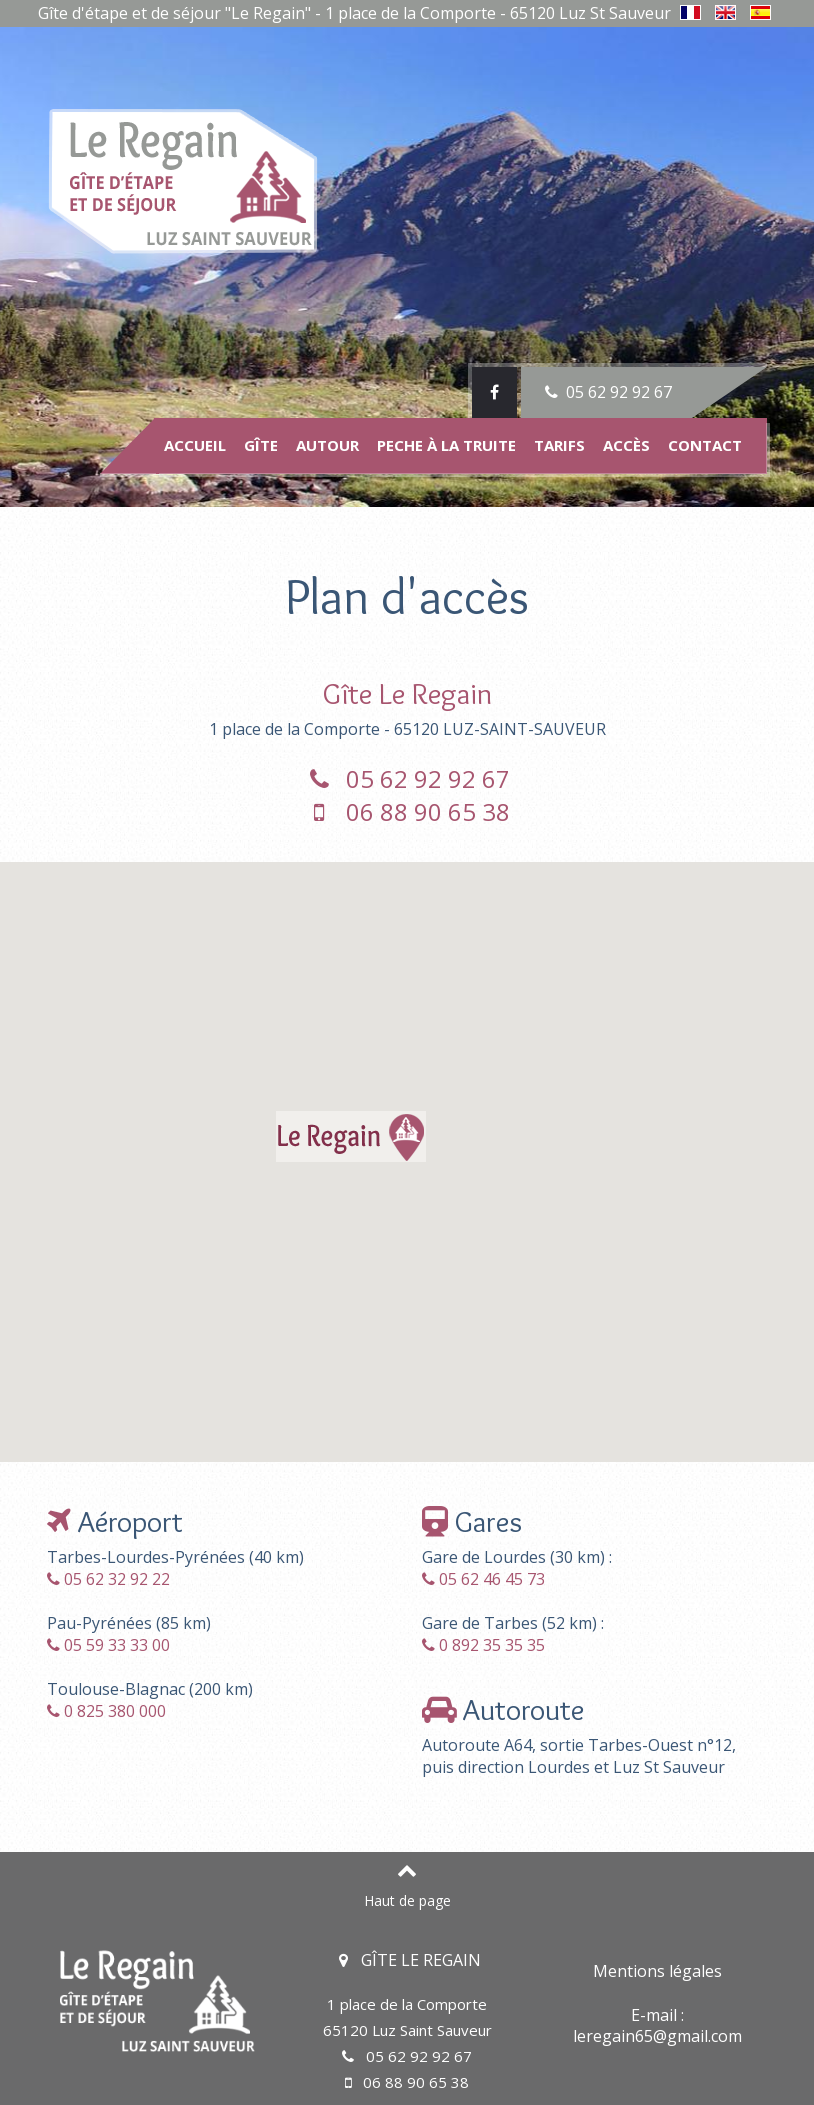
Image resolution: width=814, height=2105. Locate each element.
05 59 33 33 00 (117, 1645)
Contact (705, 445)
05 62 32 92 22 (117, 1579)
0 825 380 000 (115, 1711)
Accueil (195, 445)
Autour (327, 445)
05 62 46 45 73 (492, 1579)
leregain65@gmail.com (657, 2036)
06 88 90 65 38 (407, 811)
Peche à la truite (446, 445)
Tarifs (559, 445)
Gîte (261, 445)
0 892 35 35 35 (492, 1645)
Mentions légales (657, 1971)
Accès (626, 445)
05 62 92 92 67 (606, 392)
